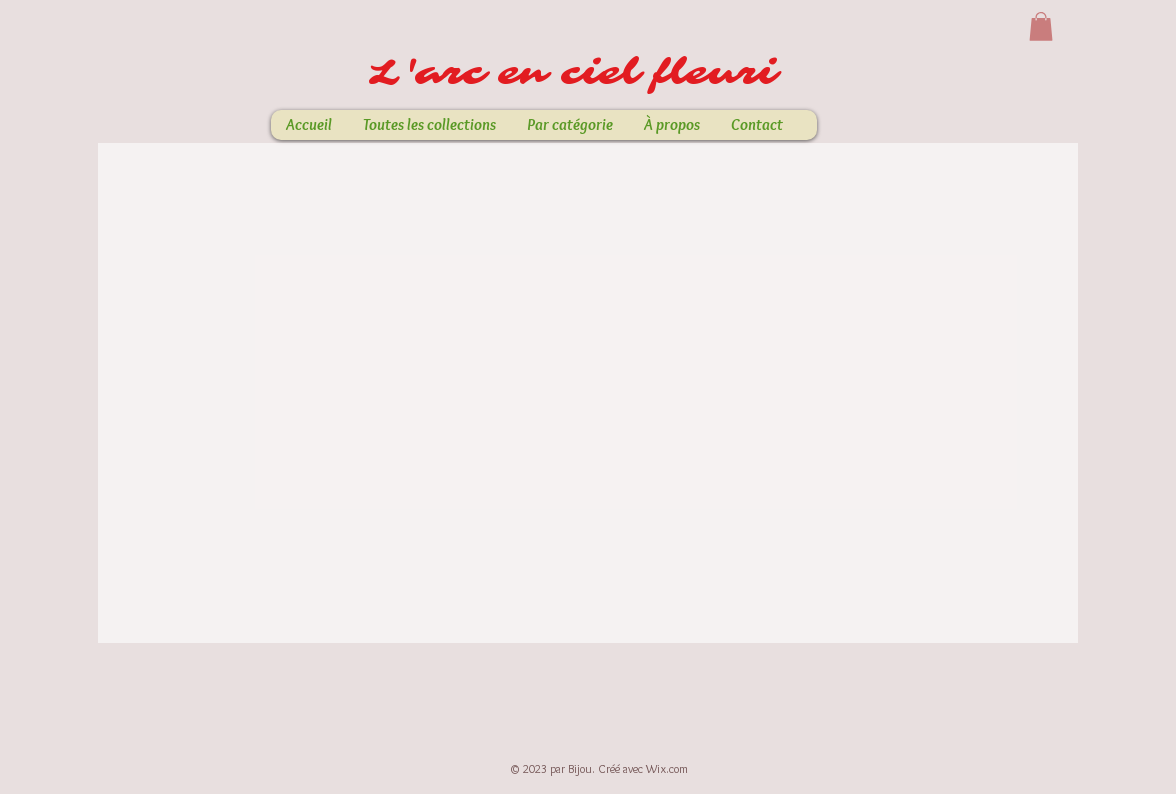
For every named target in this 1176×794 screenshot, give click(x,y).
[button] (1041, 26)
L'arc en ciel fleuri (581, 73)
